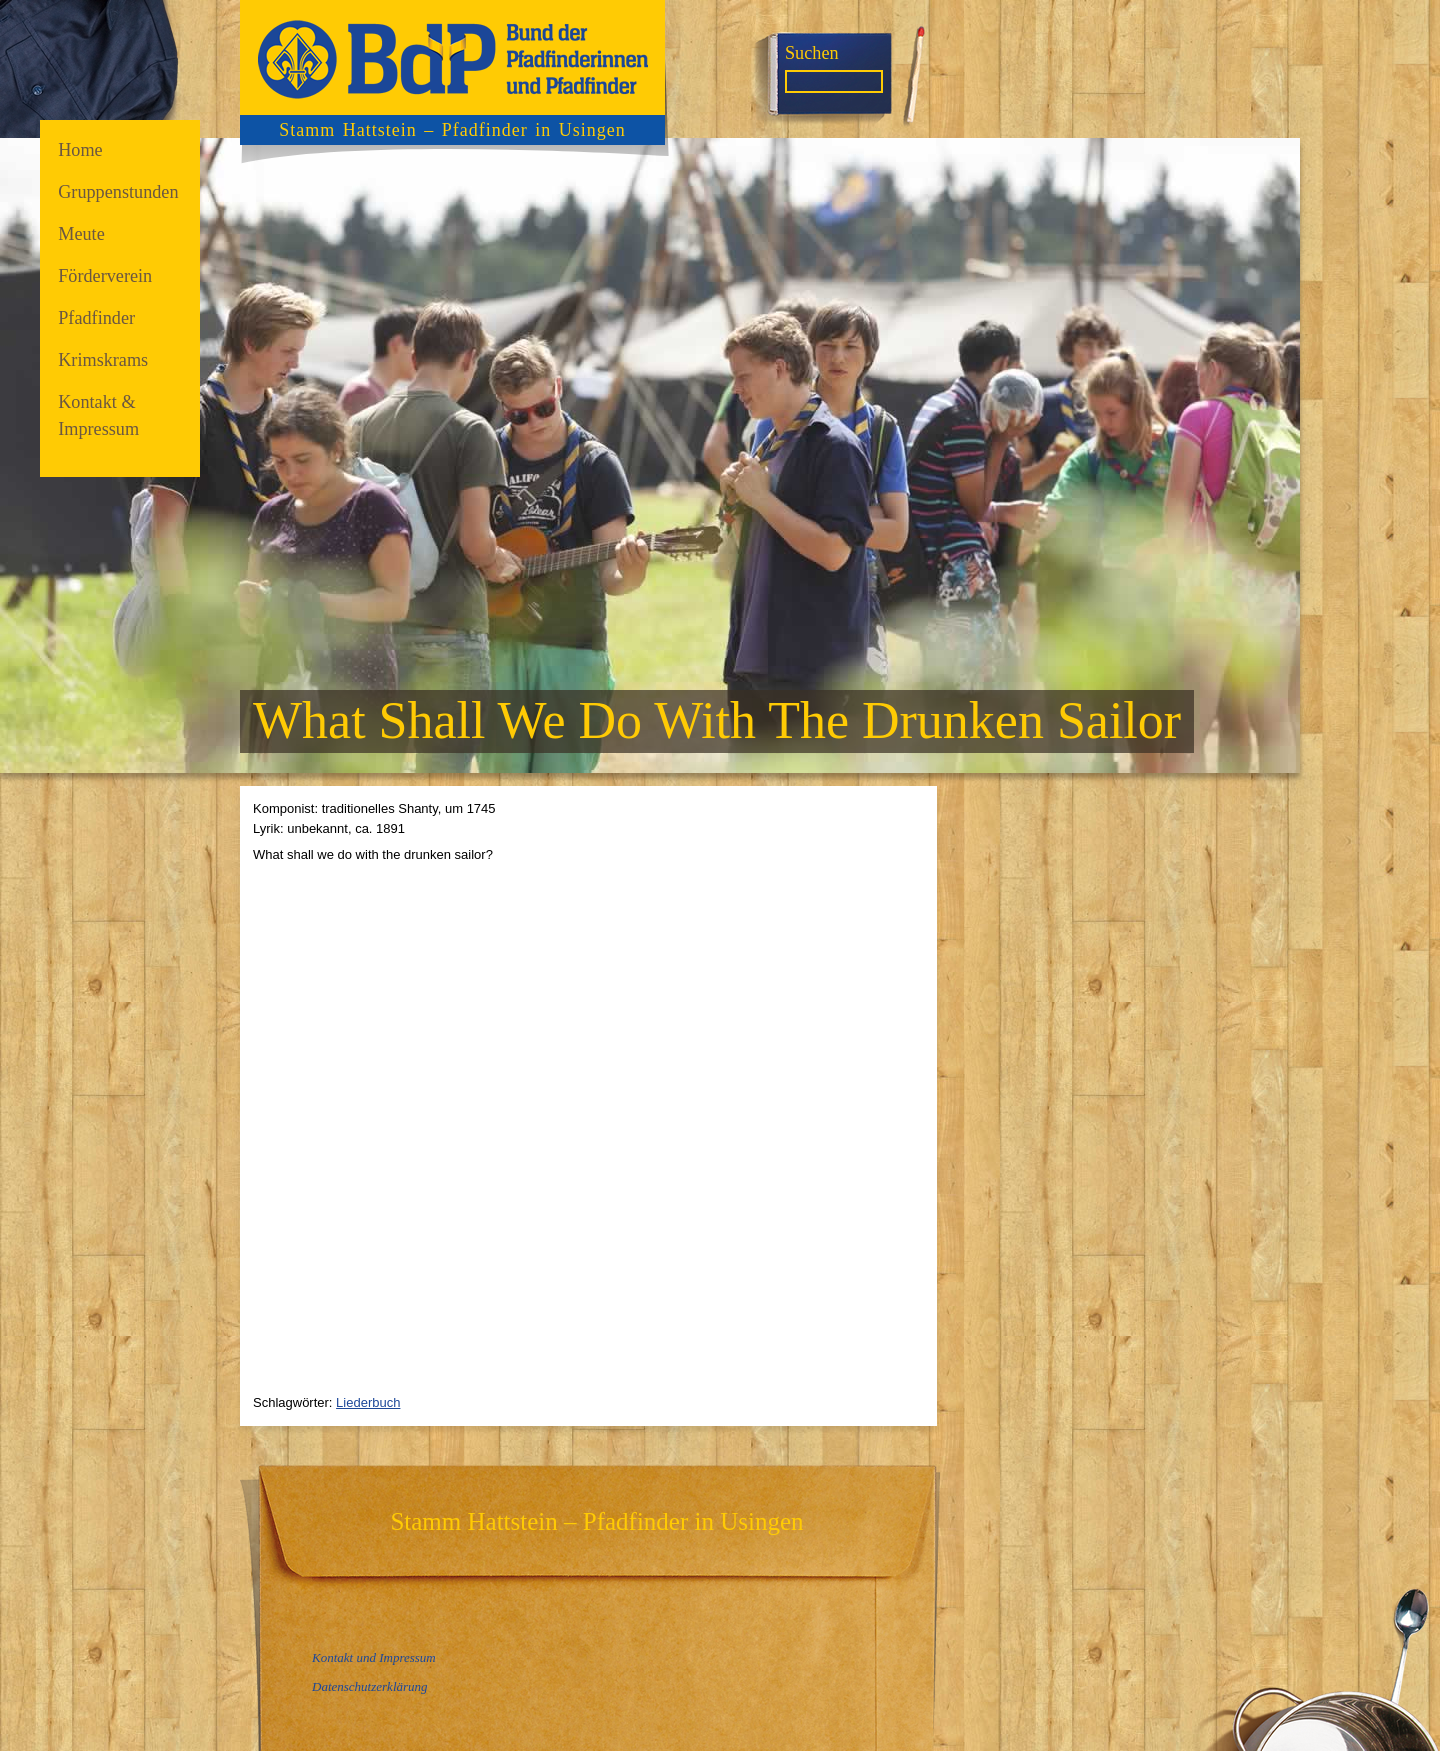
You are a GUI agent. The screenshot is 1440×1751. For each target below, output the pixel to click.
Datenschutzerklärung (370, 1686)
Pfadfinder (96, 318)
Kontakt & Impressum (98, 415)
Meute (81, 234)
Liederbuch (368, 1402)
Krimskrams (103, 360)
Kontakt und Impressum (374, 1657)
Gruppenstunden (118, 192)
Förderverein (105, 276)
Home (80, 150)
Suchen (812, 53)
